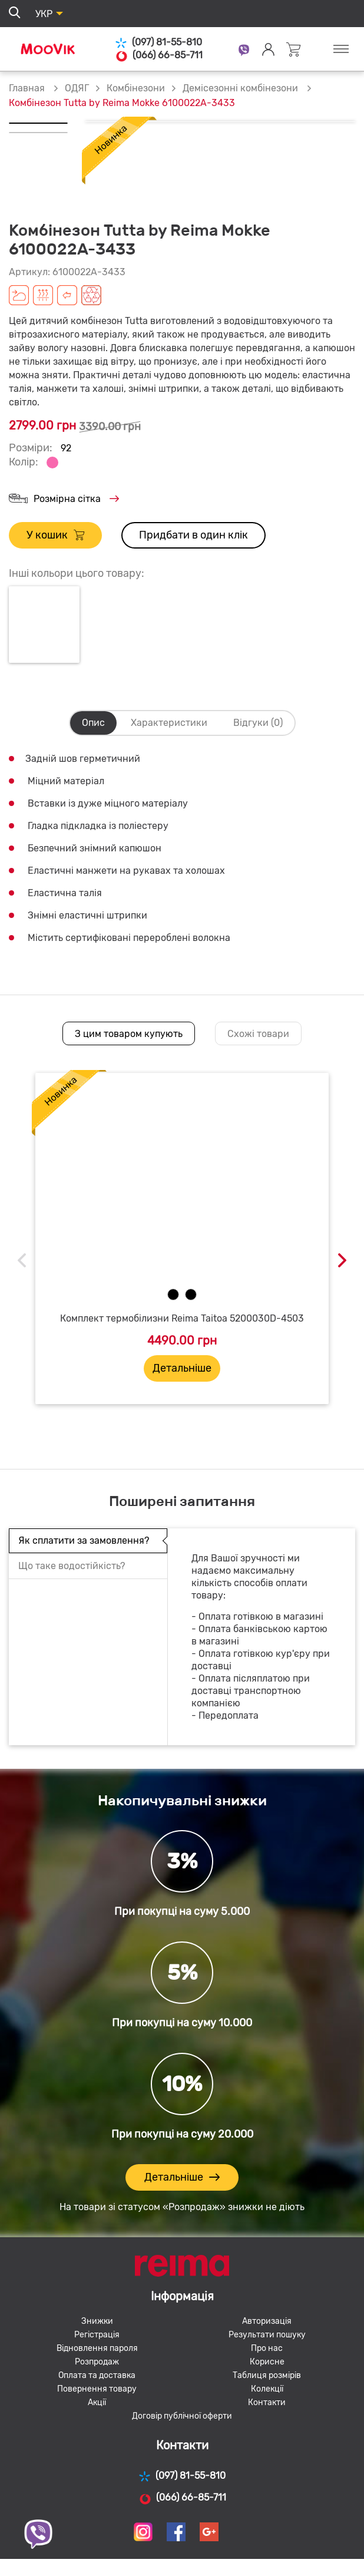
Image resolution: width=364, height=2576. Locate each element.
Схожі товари (258, 1033)
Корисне (267, 2362)
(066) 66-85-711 (159, 55)
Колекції (267, 2389)
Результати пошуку (267, 2335)
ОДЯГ (77, 88)
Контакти (267, 2402)
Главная (27, 88)
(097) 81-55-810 (158, 43)
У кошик (55, 535)
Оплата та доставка (96, 2375)
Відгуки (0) (258, 722)
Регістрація (97, 2335)
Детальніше (182, 1368)
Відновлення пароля (97, 2348)
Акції (97, 2402)
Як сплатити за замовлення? (83, 1540)
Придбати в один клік (193, 535)
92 (66, 448)
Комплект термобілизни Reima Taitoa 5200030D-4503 (182, 1318)
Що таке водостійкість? (71, 1565)
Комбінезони (136, 88)
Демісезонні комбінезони (241, 88)
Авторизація (267, 2321)
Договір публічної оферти (182, 2416)
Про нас (267, 2348)
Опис (93, 722)
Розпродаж (97, 2362)
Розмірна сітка (64, 499)
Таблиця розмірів (267, 2375)
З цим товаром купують (129, 1033)
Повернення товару (97, 2389)
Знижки (97, 2321)
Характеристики (169, 722)
